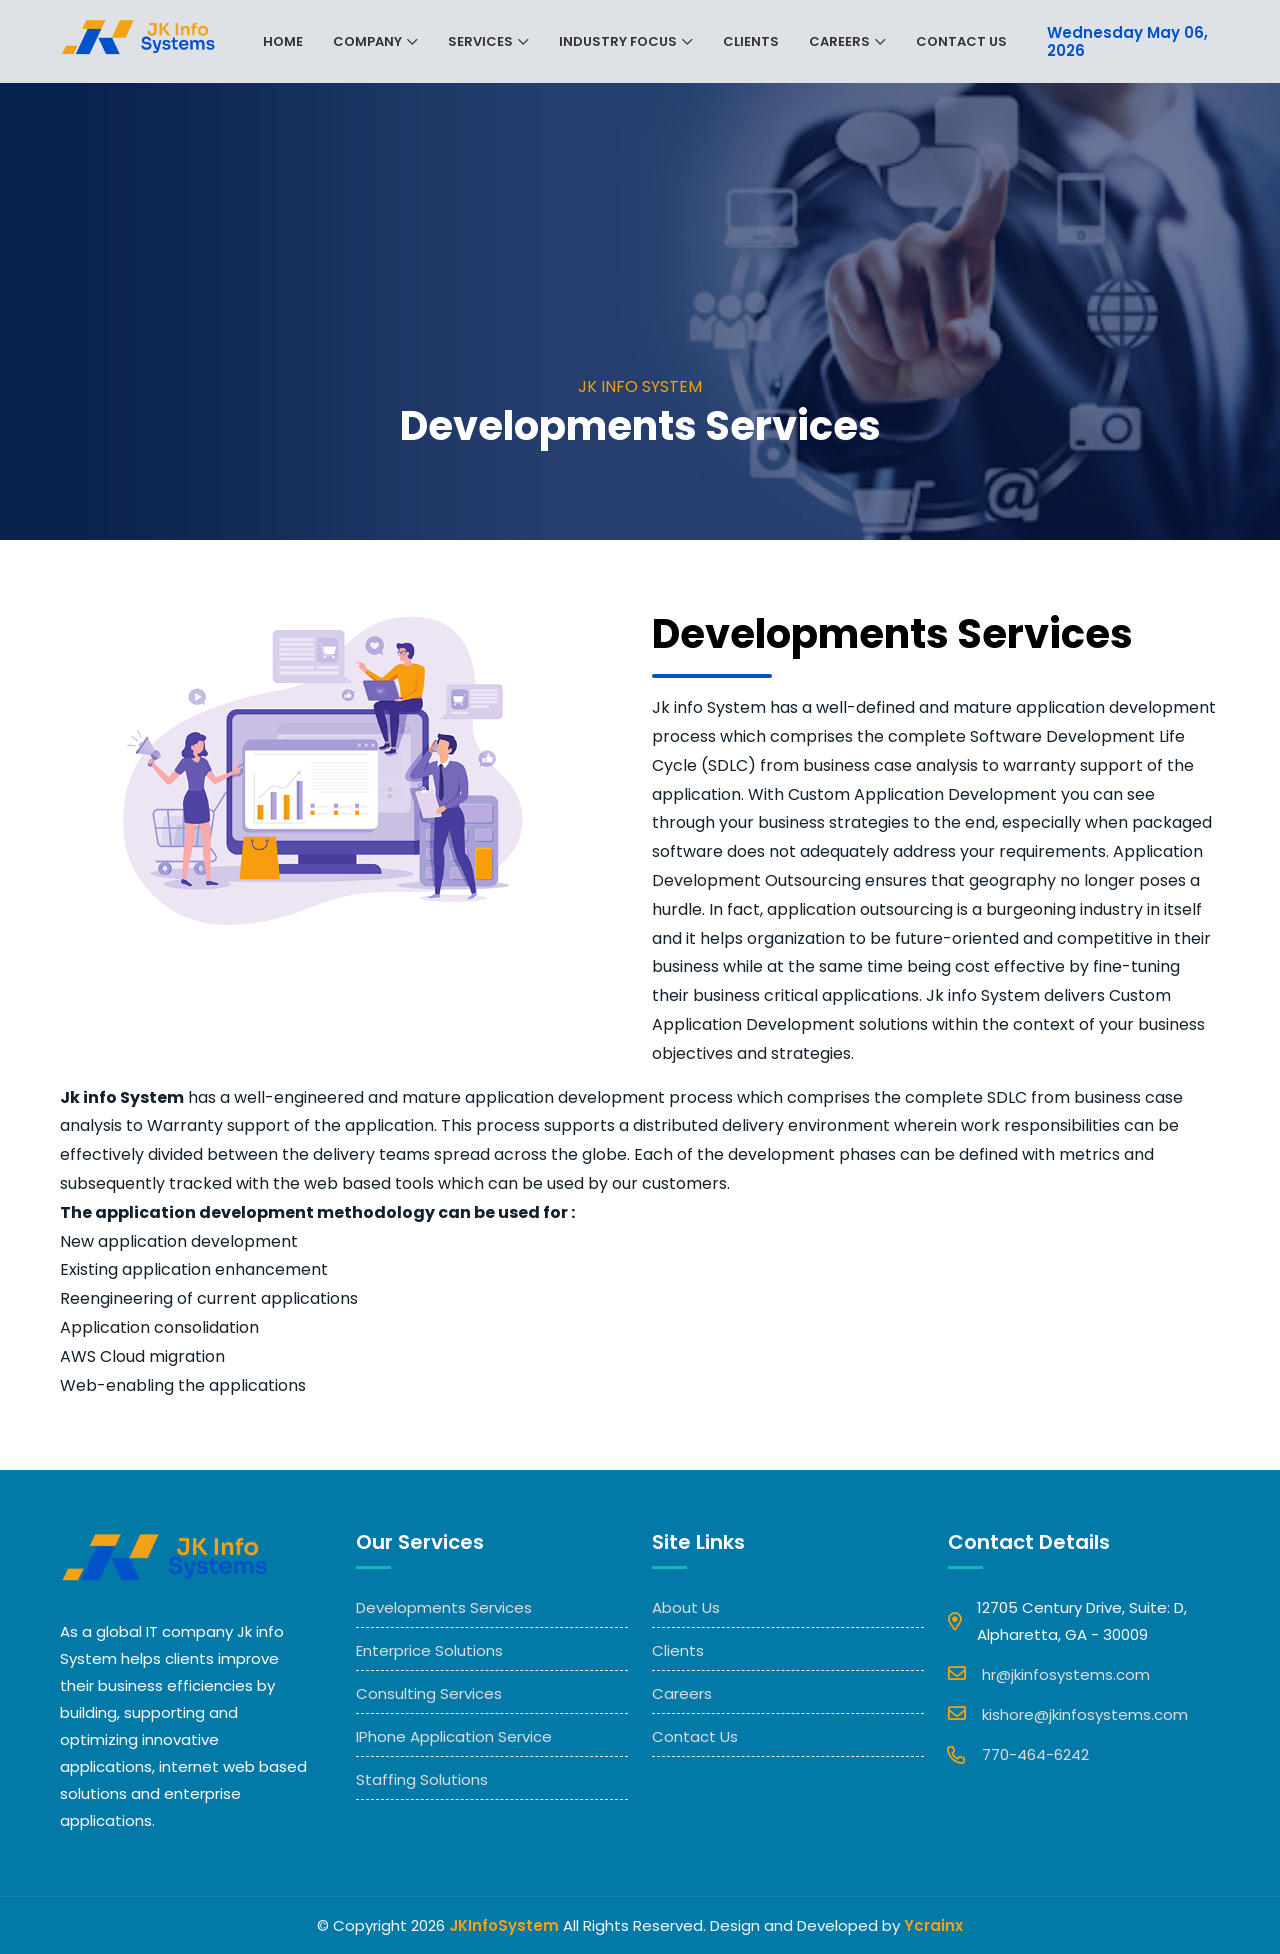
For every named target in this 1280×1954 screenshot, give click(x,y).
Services (480, 41)
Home (283, 41)
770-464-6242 (1018, 1754)
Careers (839, 41)
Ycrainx (933, 1925)
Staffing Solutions (422, 1779)
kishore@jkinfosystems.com (1068, 1713)
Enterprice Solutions (429, 1650)
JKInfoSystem (504, 1925)
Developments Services (444, 1607)
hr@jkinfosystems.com (1049, 1673)
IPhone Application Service (454, 1736)
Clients (751, 41)
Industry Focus (618, 41)
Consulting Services (429, 1693)
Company (367, 41)
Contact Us (961, 41)
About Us (686, 1607)
